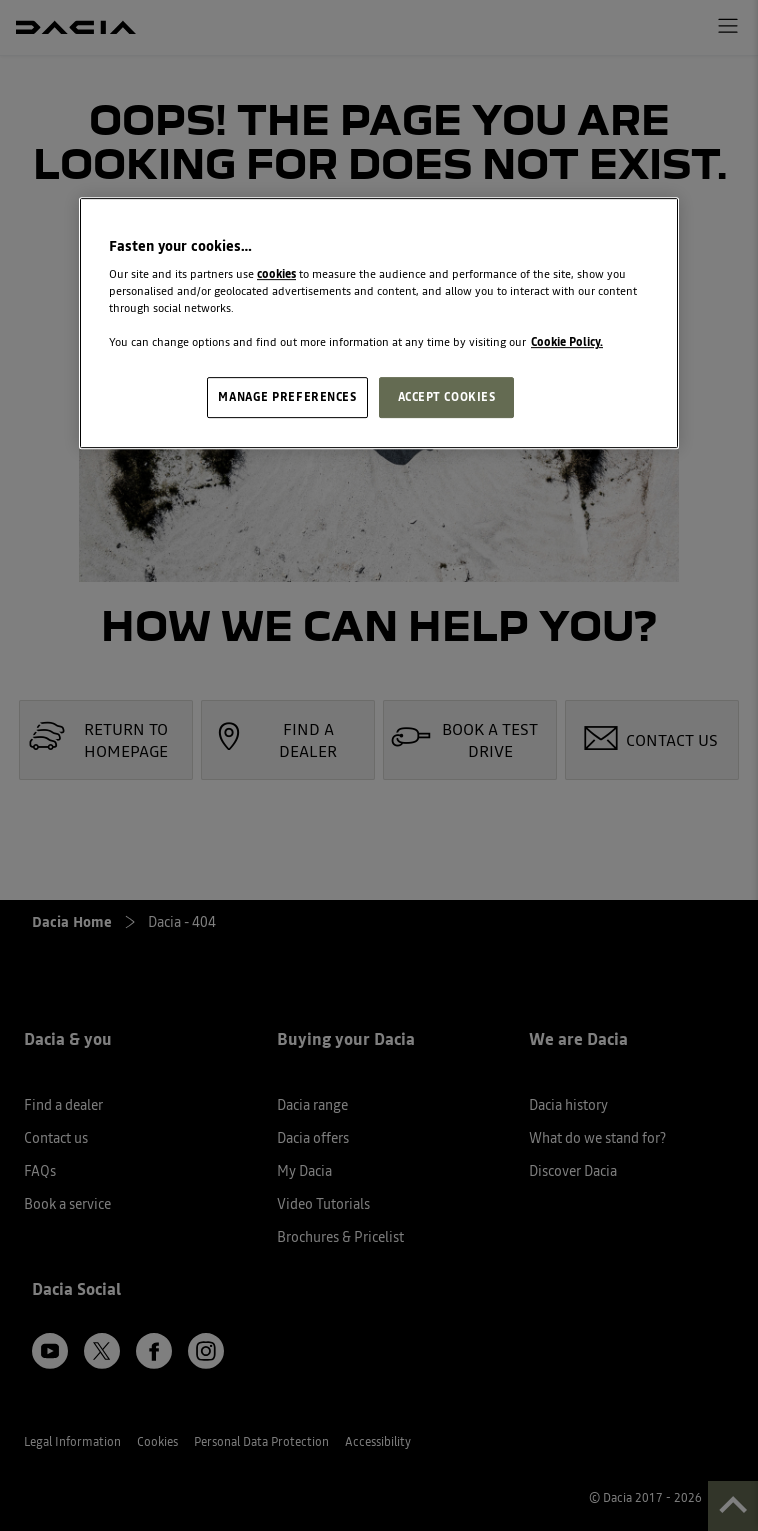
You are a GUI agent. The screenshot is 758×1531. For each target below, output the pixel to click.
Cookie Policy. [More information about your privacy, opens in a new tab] (567, 343)
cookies (276, 274)
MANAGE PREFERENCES (287, 397)
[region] (379, 323)
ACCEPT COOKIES (447, 397)
